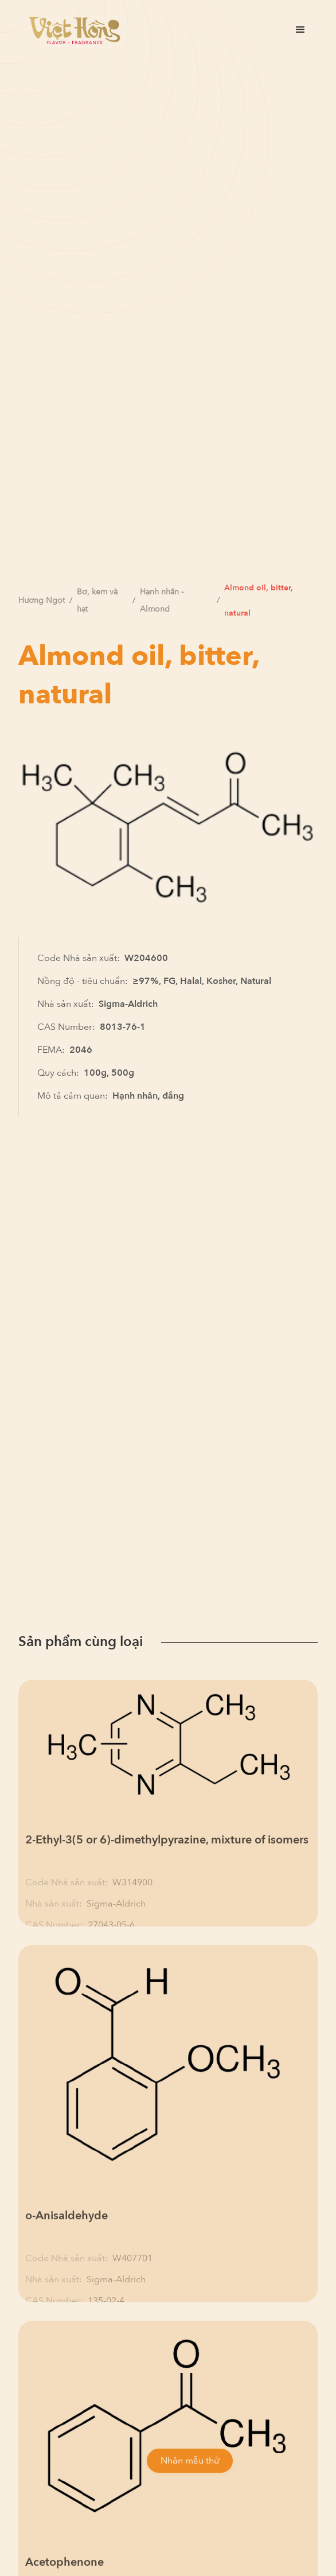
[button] (300, 30)
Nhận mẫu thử (190, 2460)
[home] (71, 30)
